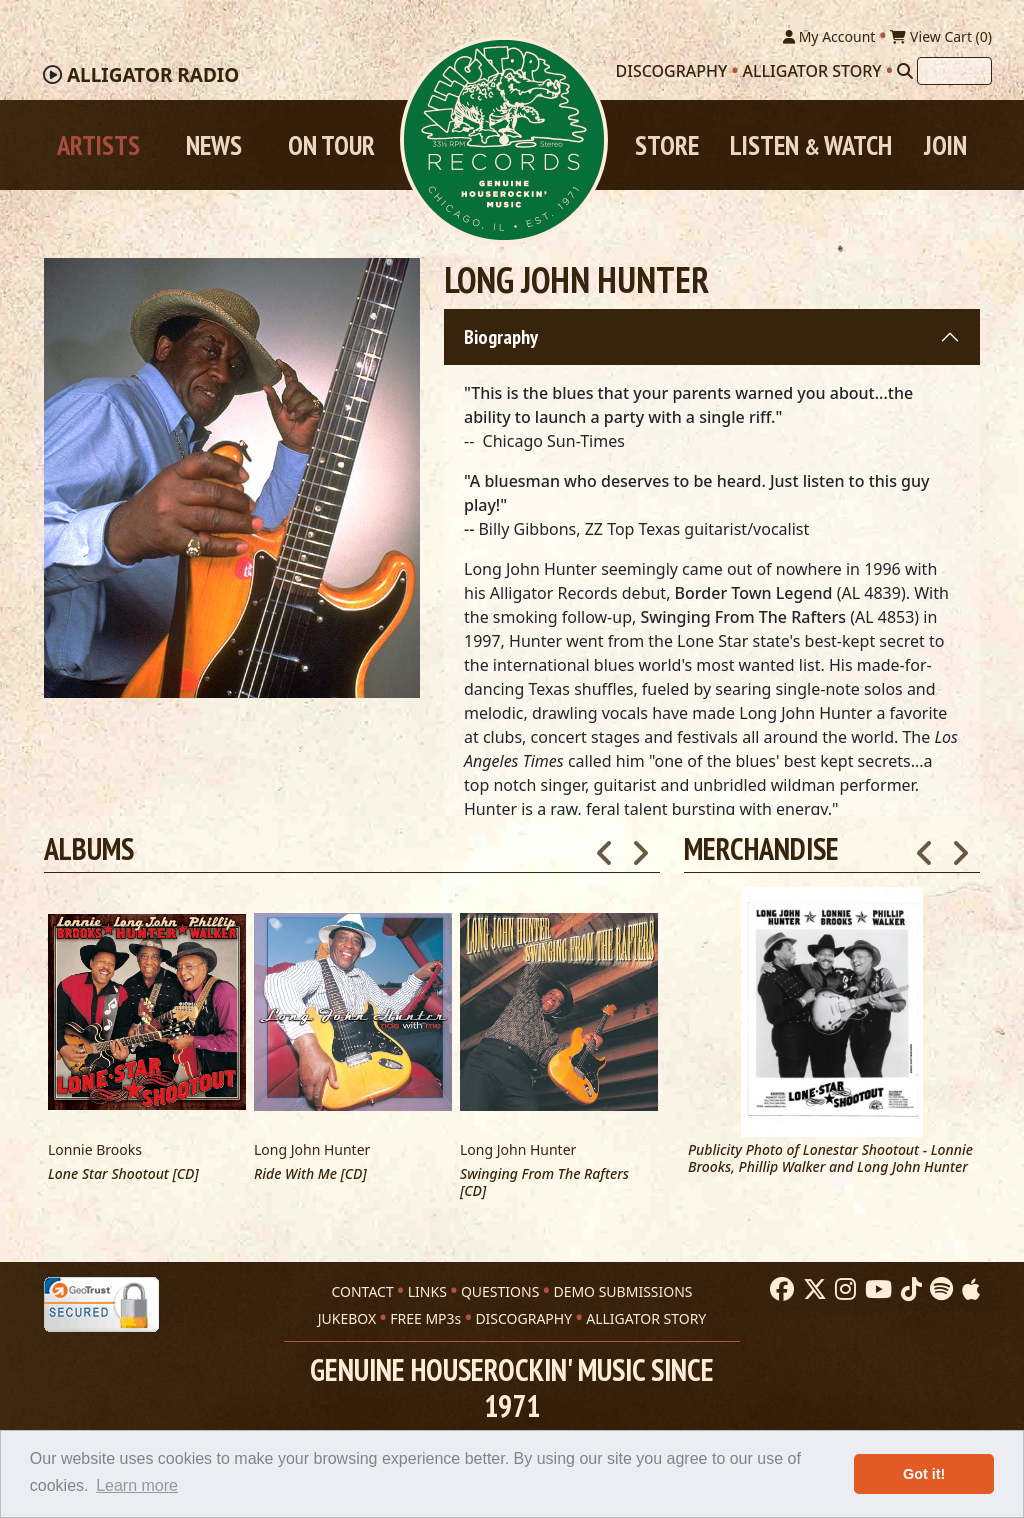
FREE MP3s (425, 1318)
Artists (98, 145)
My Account (829, 36)
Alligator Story (812, 71)
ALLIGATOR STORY (646, 1318)
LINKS (427, 1291)
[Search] (905, 71)
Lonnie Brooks (95, 1149)
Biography (501, 337)
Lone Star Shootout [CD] (123, 1174)
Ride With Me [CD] (310, 1174)
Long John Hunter (312, 1149)
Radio (153, 75)
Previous (925, 847)
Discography (672, 71)
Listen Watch (811, 145)
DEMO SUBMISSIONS (622, 1291)
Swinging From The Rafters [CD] (544, 1183)
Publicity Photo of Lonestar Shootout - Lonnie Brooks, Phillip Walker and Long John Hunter (830, 1159)
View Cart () (941, 36)
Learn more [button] (137, 1485)
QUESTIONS (500, 1291)
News (214, 145)
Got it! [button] (924, 1474)
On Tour (331, 145)
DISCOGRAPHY (523, 1318)
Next (960, 847)
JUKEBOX (347, 1318)
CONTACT (362, 1291)
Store (667, 145)
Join (945, 145)
